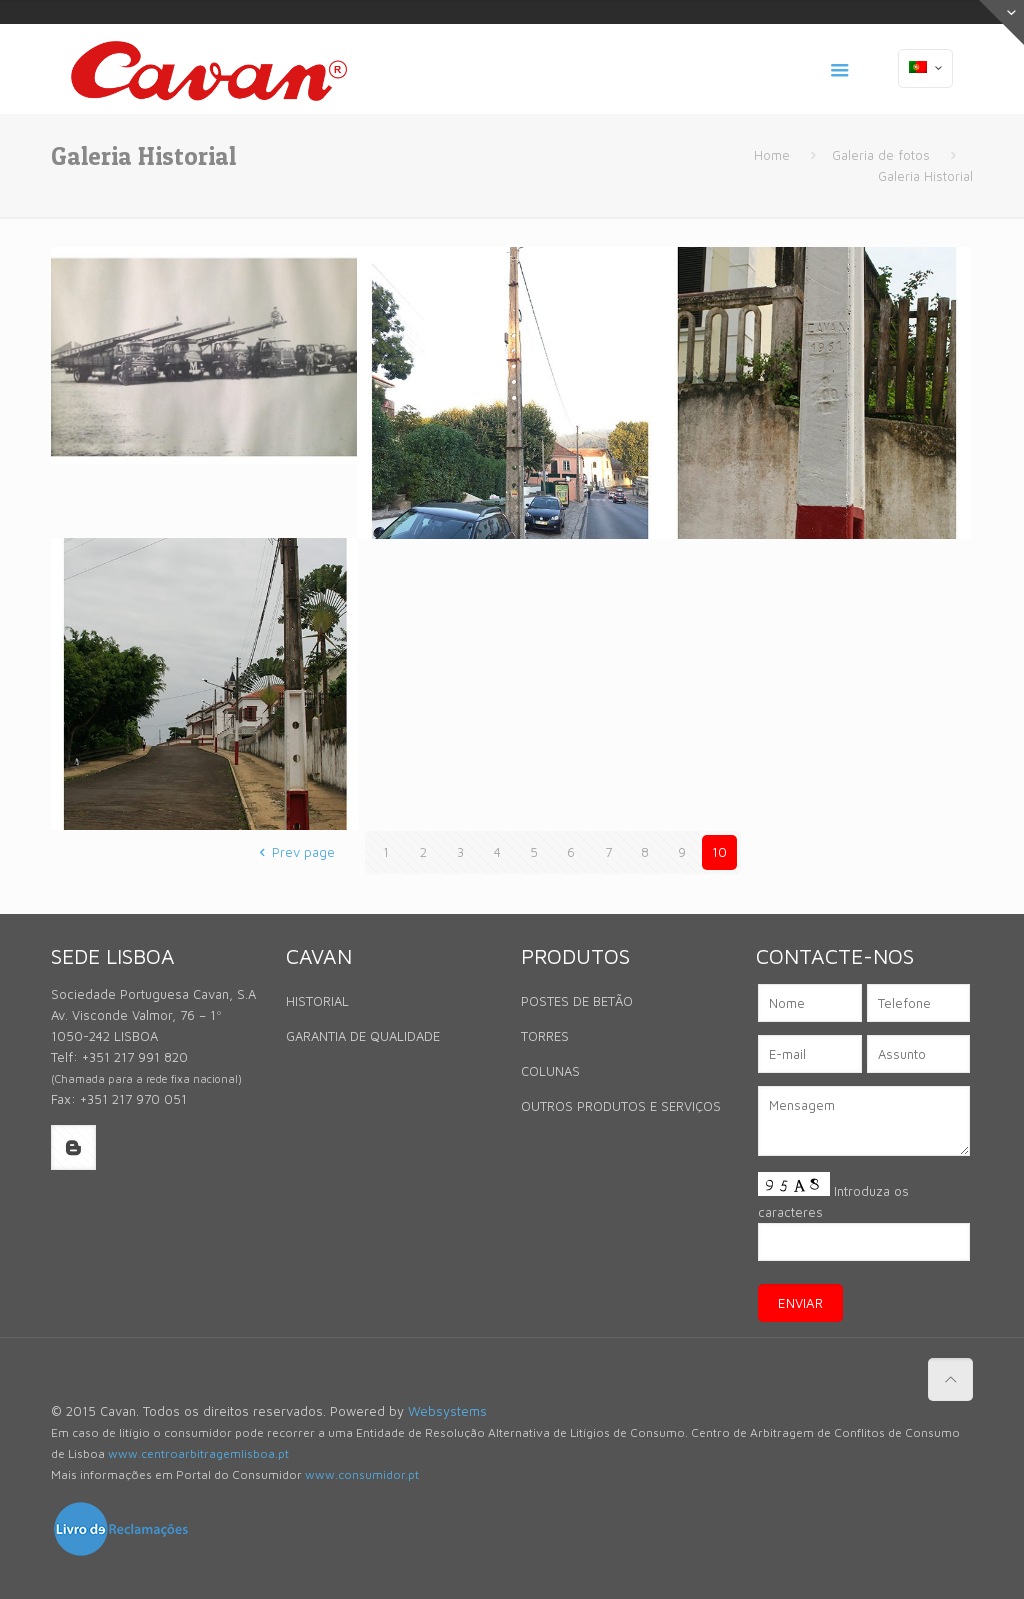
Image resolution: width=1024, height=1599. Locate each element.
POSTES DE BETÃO (577, 1001)
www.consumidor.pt (362, 1474)
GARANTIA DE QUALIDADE (363, 1036)
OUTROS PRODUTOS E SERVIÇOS (621, 1106)
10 (719, 852)
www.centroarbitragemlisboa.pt (198, 1453)
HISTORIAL (317, 1001)
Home (772, 155)
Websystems (447, 1411)
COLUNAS (550, 1071)
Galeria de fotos (881, 155)
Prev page (293, 852)
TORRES (545, 1036)
